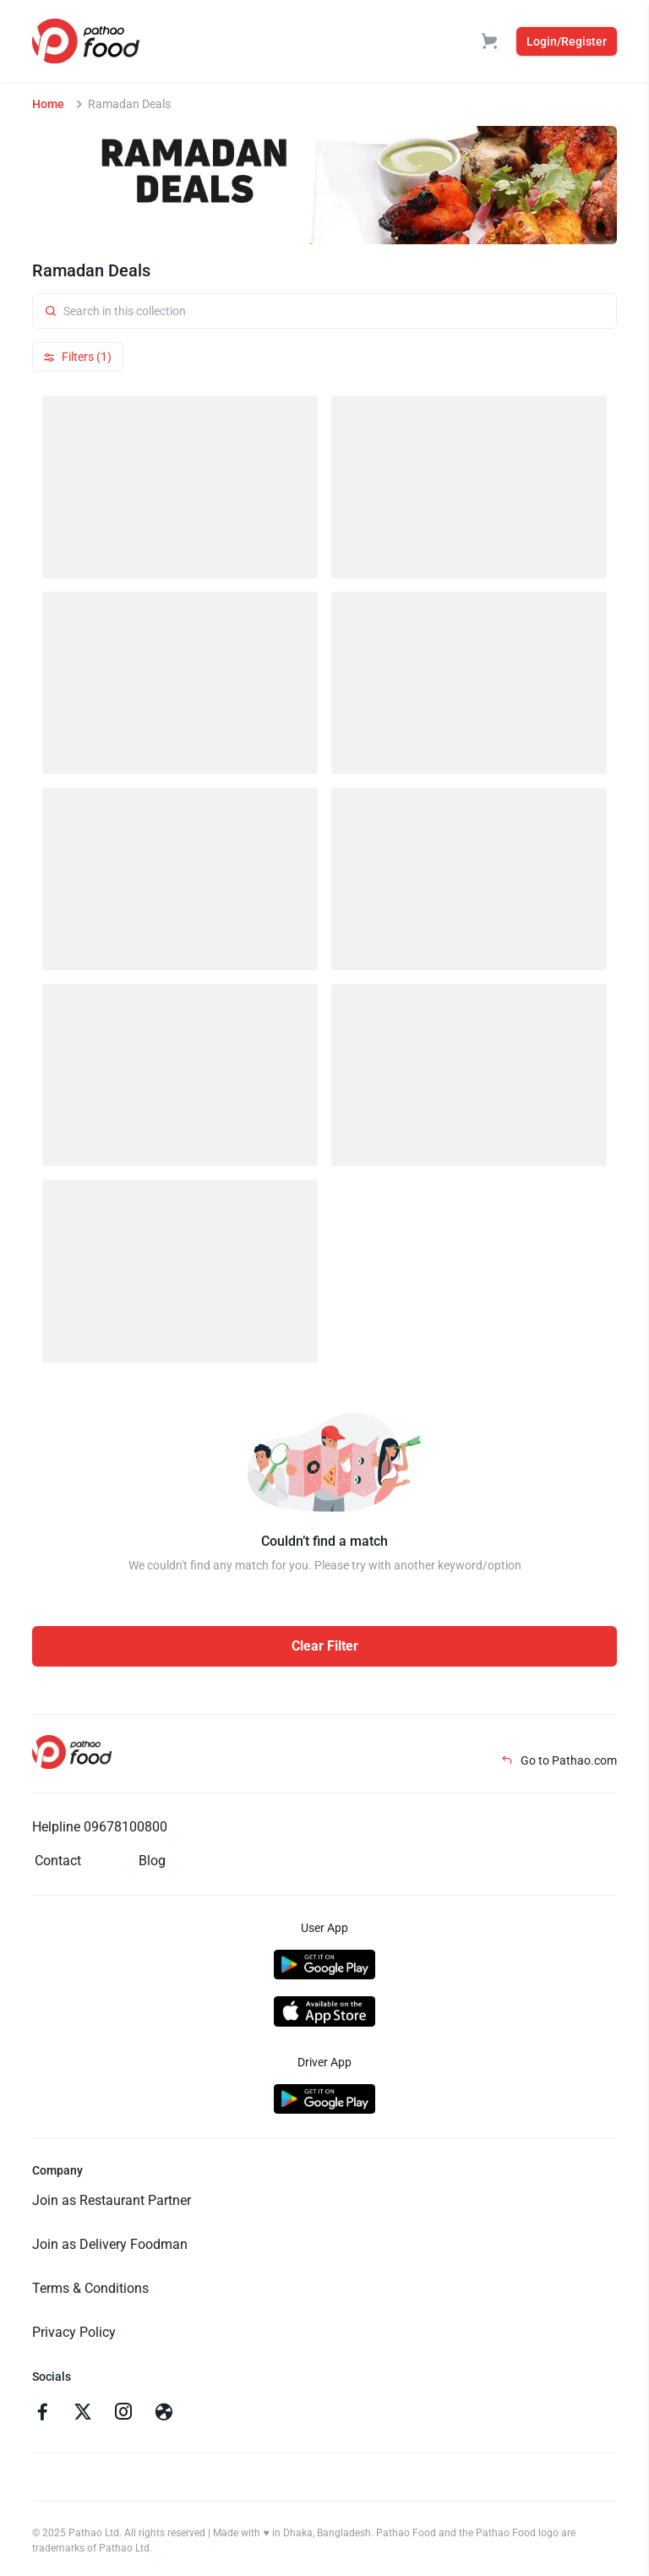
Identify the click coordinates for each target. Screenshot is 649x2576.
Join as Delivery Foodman (110, 2244)
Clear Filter (325, 1646)
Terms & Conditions (90, 2288)
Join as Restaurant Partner (111, 2200)
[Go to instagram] (123, 2414)
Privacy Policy (74, 2332)
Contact (58, 1861)
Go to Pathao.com (559, 1760)
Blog (152, 1861)
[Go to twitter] (83, 2414)
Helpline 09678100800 (99, 1827)
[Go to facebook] (42, 2414)
